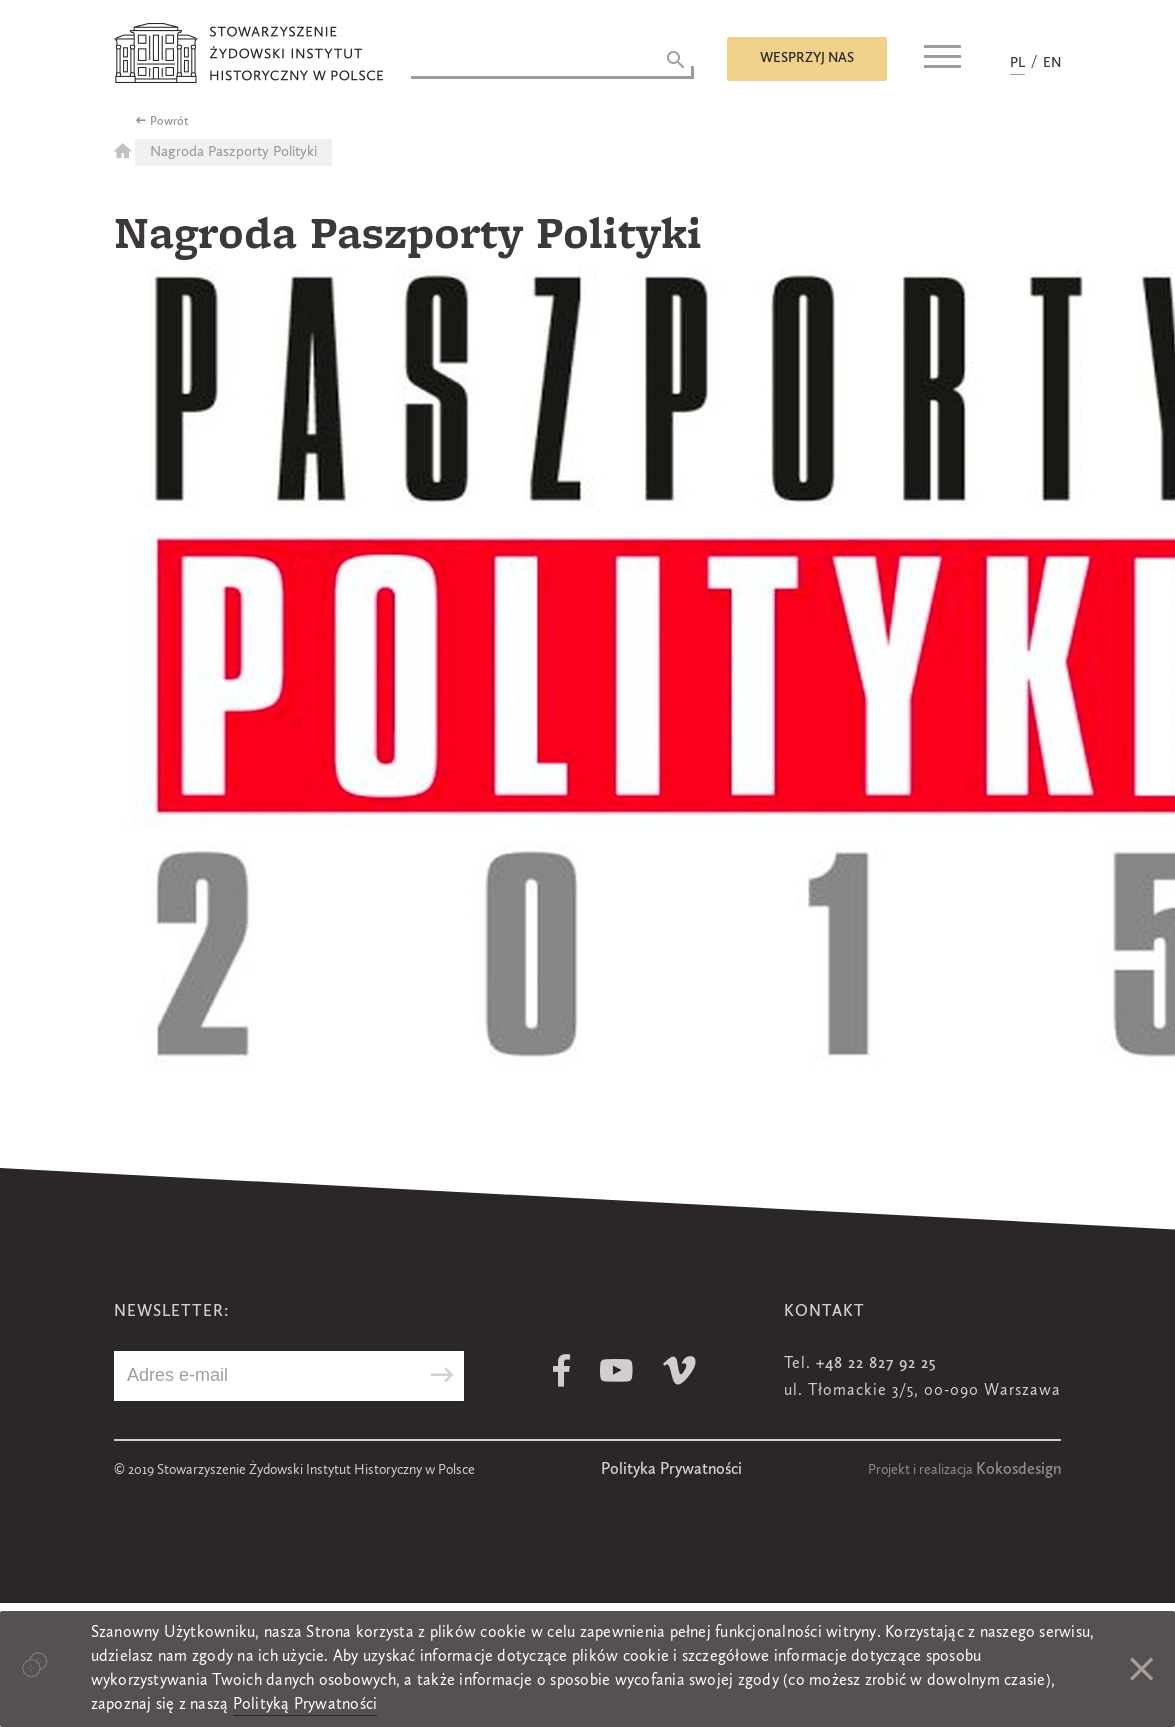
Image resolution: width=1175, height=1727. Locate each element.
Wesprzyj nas (807, 58)
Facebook (561, 1370)
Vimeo (679, 1370)
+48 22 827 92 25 (876, 1364)
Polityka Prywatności (671, 1470)
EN (1052, 63)
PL (1017, 63)
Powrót (169, 122)
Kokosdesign (1018, 1470)
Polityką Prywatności (305, 1705)
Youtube (616, 1370)
